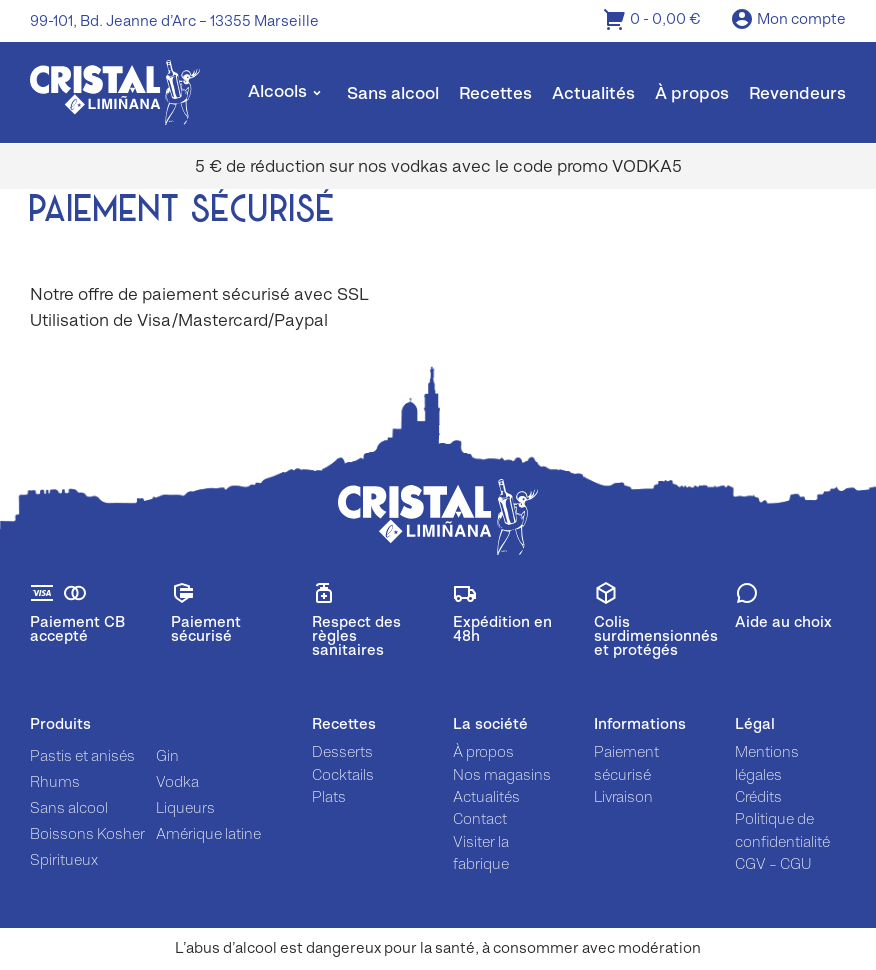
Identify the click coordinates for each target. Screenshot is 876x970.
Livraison (623, 796)
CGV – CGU (773, 863)
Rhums (55, 781)
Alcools (277, 91)
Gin (167, 755)
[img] (115, 92)
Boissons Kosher (87, 833)
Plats (329, 796)
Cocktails (343, 774)
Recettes (495, 93)
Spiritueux (64, 859)
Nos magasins (502, 774)
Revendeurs (797, 93)
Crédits (758, 796)
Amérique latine (208, 833)
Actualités (593, 93)
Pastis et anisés (82, 755)
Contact (480, 818)
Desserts (342, 751)
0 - (651, 20)
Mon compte (788, 20)
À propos (692, 93)
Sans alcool (393, 93)
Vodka (177, 781)
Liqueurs (185, 807)
